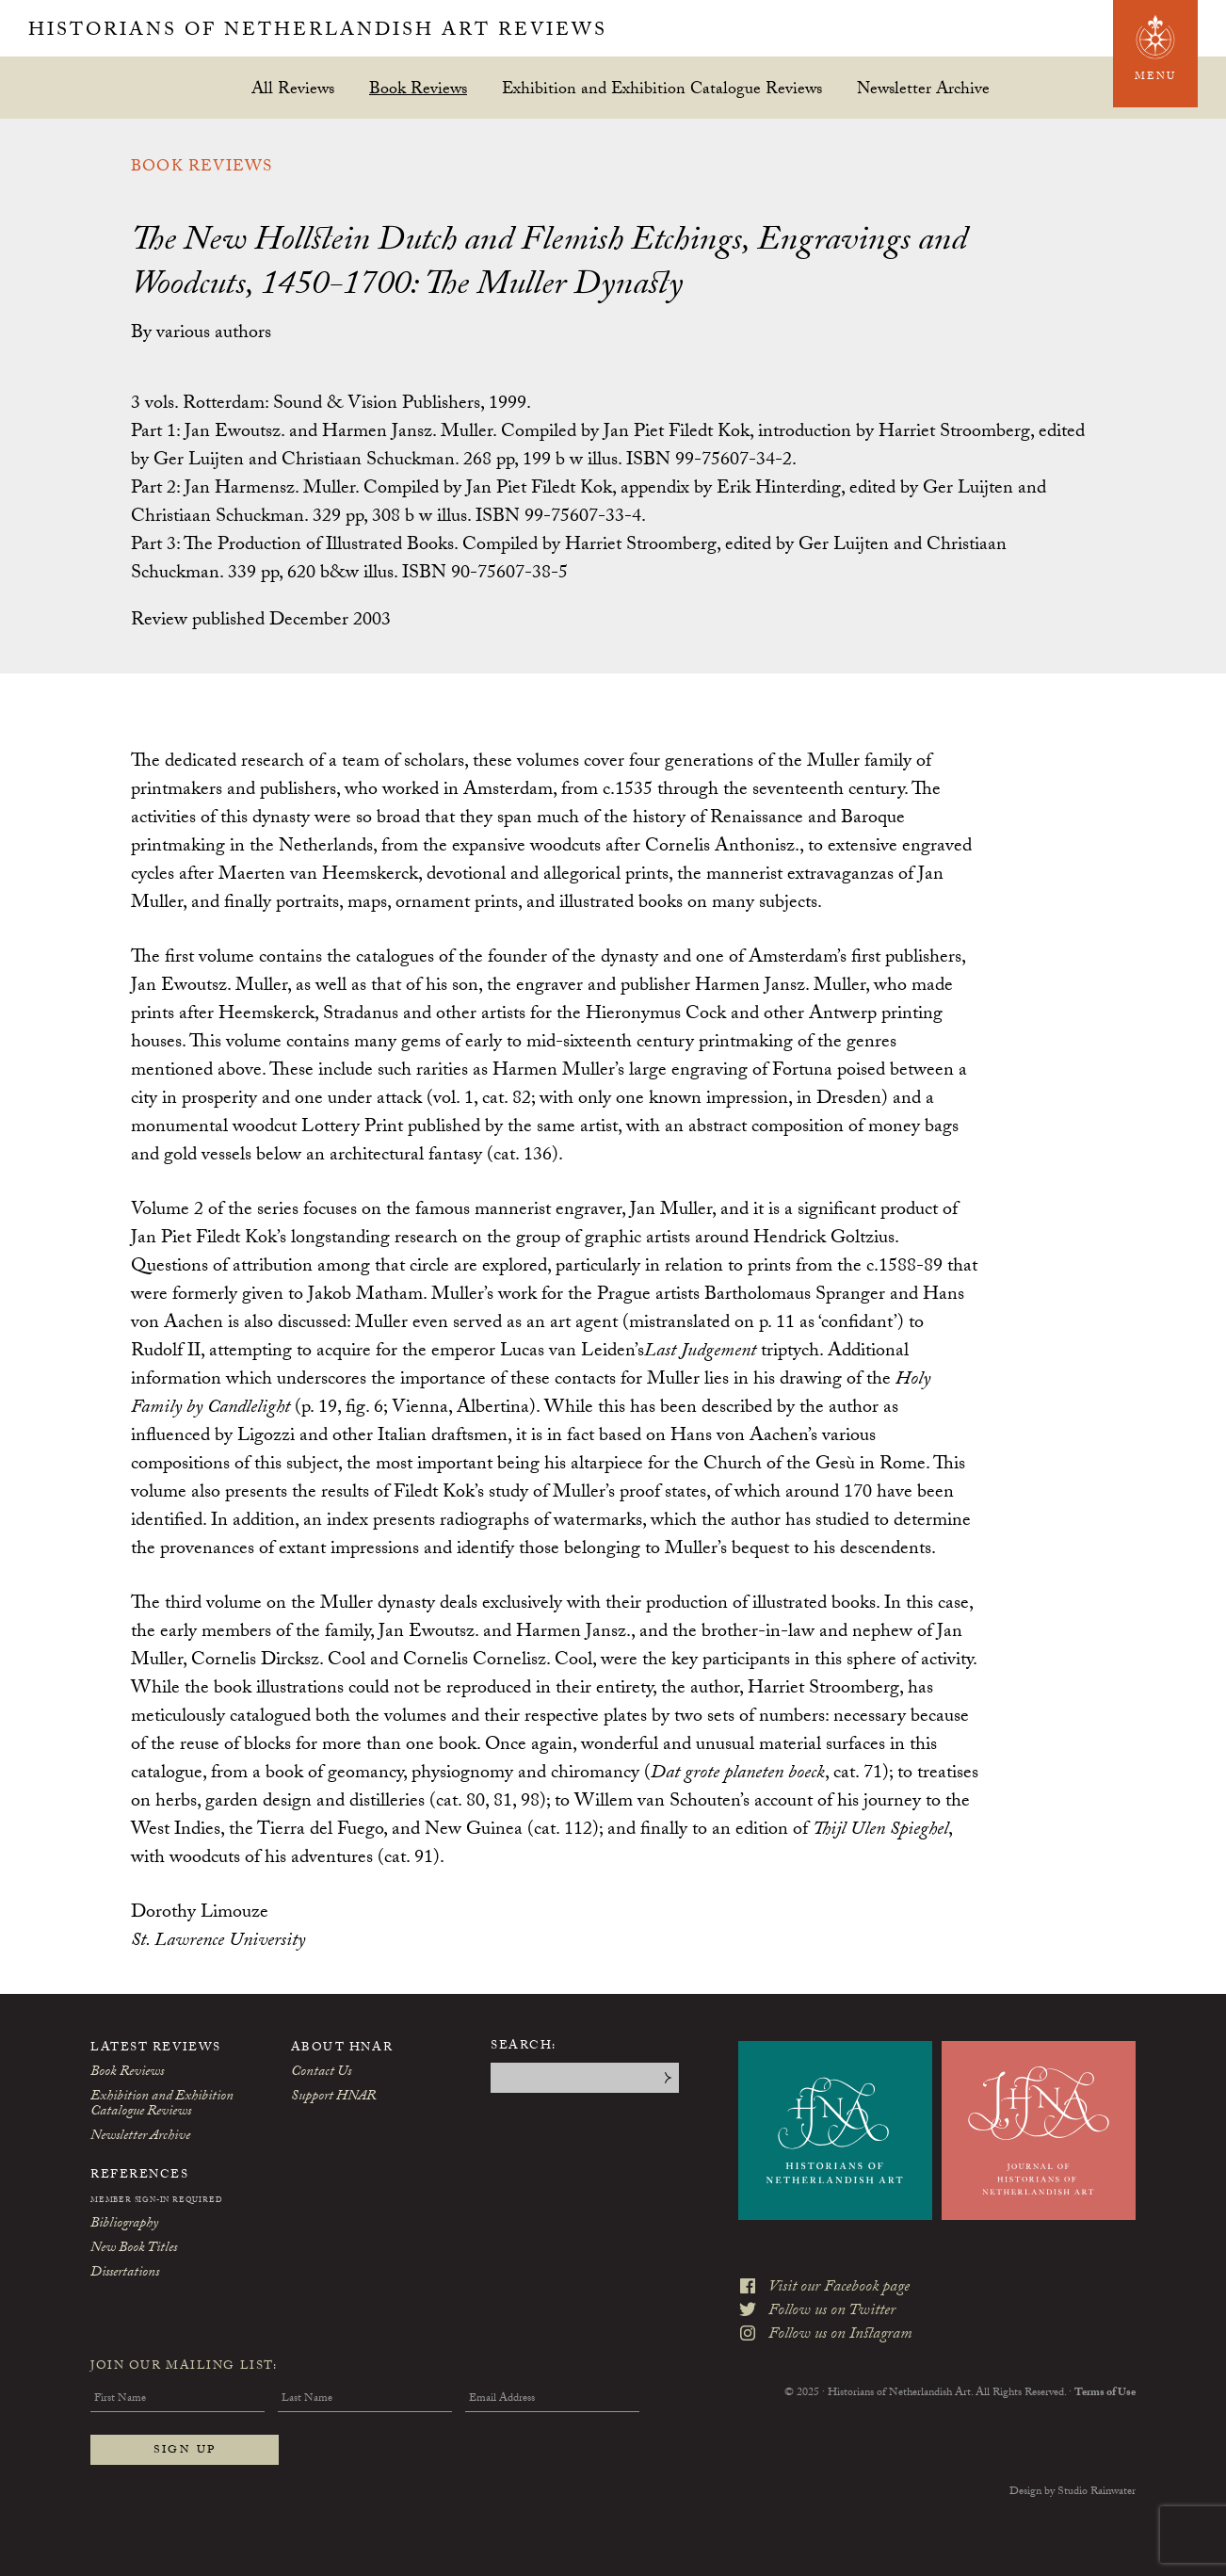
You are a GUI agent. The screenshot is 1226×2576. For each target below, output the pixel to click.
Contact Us (321, 2073)
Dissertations (124, 2273)
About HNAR (342, 2048)
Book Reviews (418, 88)
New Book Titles (133, 2249)
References (139, 2175)
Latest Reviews (155, 2048)
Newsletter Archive (923, 88)
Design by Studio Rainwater (1072, 2492)
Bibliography (124, 2224)
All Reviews (292, 88)
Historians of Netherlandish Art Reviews (317, 32)
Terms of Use (1105, 2393)
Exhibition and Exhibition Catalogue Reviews (662, 88)
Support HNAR (333, 2097)
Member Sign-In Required (156, 2201)
